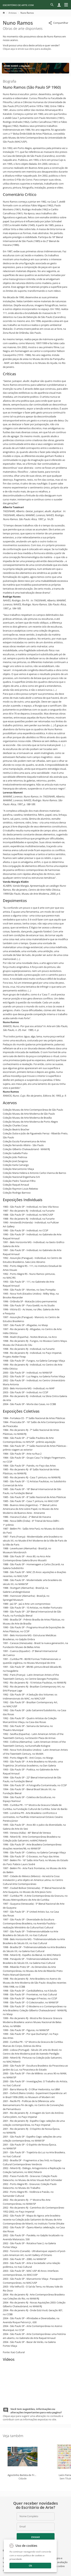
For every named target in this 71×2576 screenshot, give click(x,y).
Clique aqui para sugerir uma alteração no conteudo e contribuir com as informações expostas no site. (33, 2414)
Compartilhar (58, 23)
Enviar (35, 2537)
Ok (30, 2565)
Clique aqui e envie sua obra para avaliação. (27, 48)
